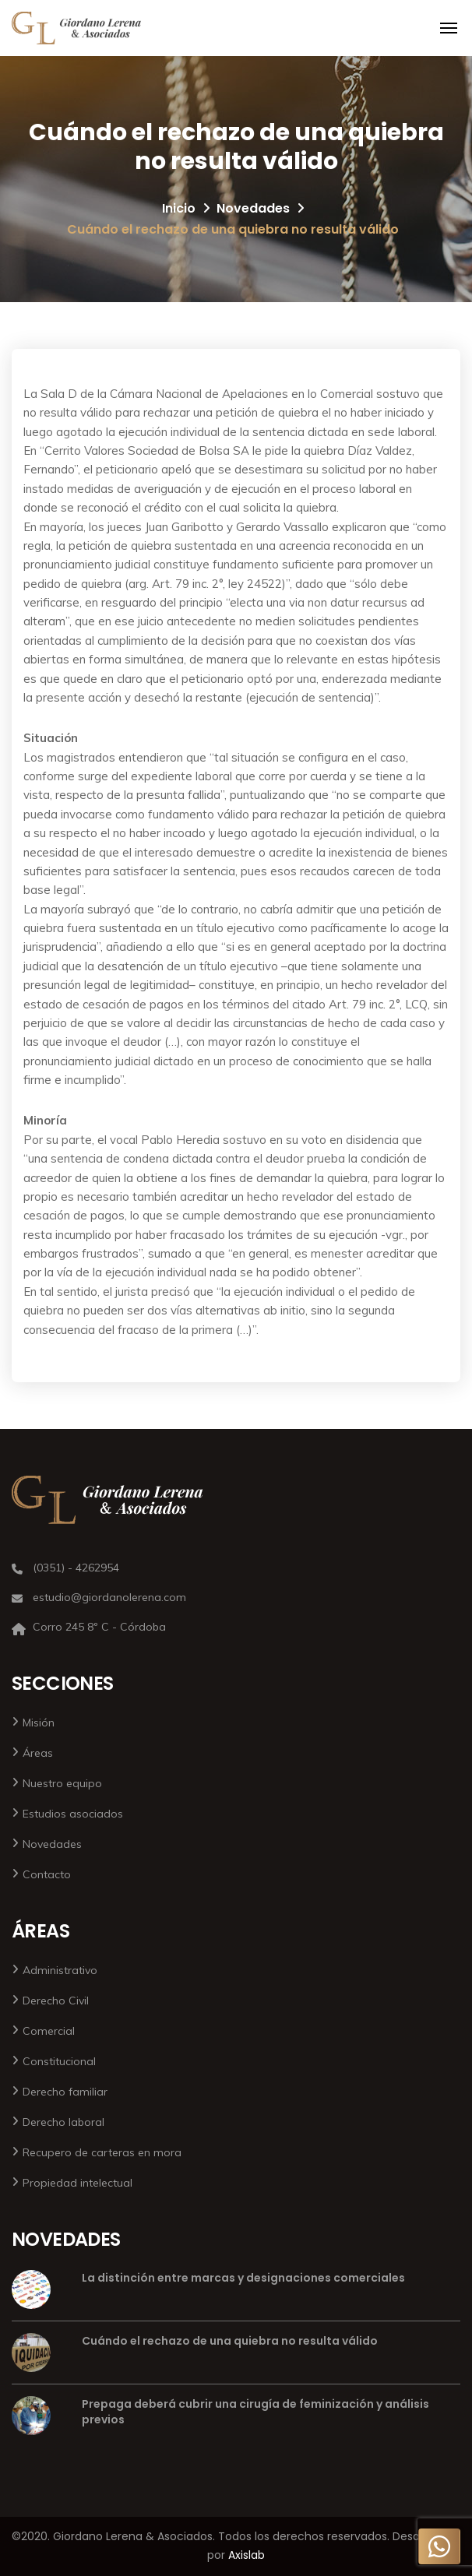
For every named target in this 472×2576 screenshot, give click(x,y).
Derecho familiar (65, 2092)
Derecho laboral (63, 2122)
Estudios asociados (73, 1814)
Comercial (49, 2031)
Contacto (47, 1874)
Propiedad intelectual (77, 2183)
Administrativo (60, 1970)
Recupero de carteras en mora (102, 2152)
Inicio (178, 208)
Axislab (246, 2555)
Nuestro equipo (62, 1783)
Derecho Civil (56, 2001)
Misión (39, 1723)
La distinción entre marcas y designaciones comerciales (243, 2278)
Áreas (38, 1753)
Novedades (253, 208)
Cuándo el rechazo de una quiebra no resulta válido (230, 2341)
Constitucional (59, 2061)
